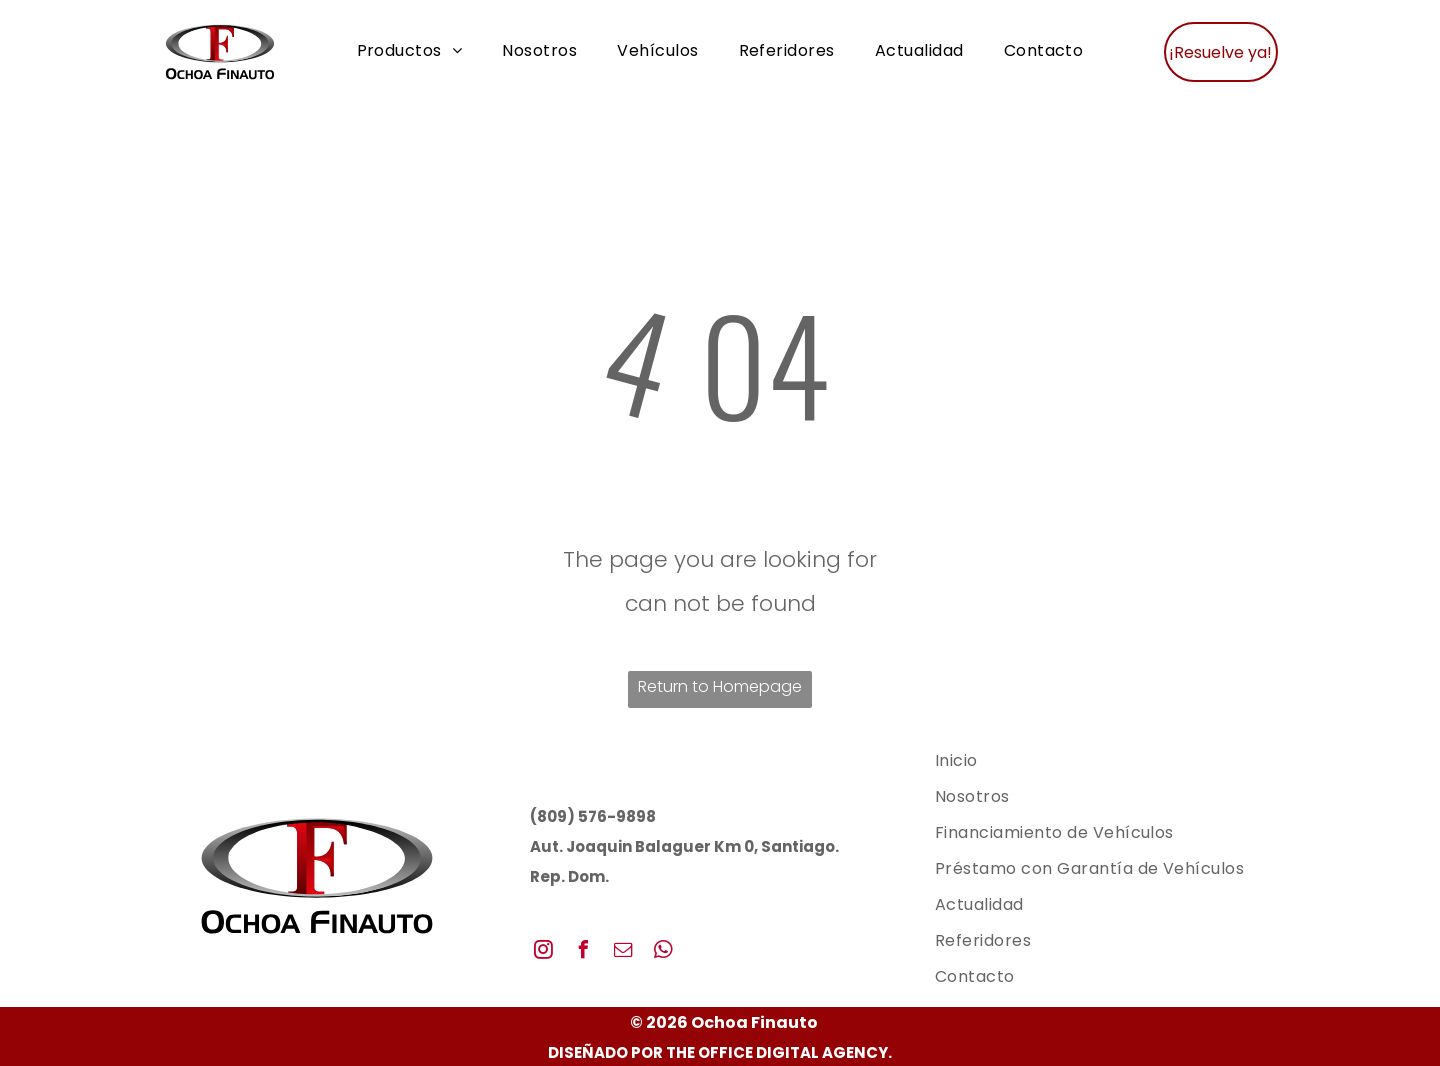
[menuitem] (410, 51)
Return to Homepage (720, 686)
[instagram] (544, 952)
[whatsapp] (664, 952)
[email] (624, 952)
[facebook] (584, 952)
